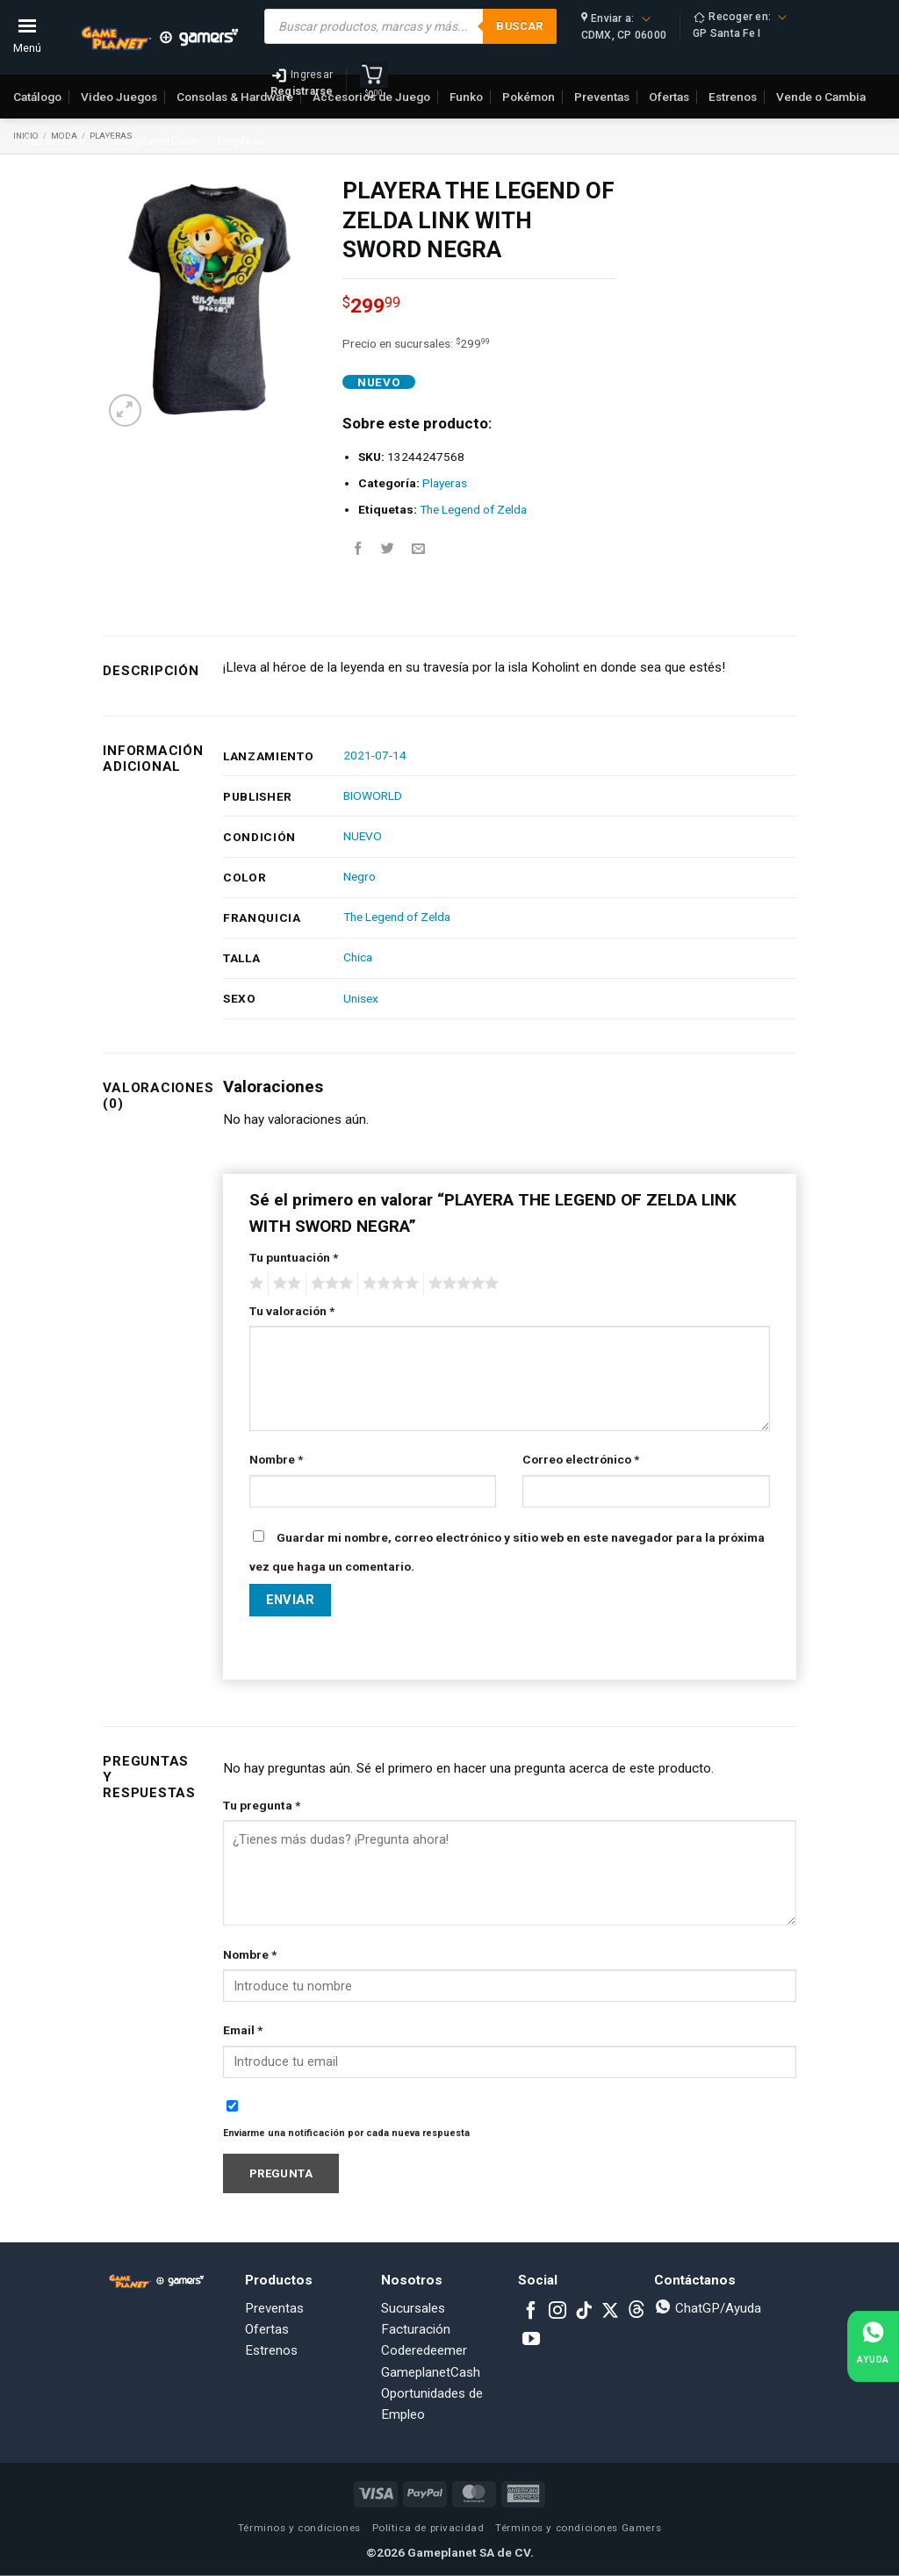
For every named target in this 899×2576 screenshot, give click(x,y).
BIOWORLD (372, 795)
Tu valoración (291, 1311)
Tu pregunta (261, 1805)
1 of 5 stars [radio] (254, 1283)
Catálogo (37, 97)
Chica (357, 957)
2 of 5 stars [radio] (284, 1283)
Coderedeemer (424, 2350)
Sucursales (54, 140)
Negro (359, 876)
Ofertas (267, 2329)
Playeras (444, 483)
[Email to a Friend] (418, 549)
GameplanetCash (151, 140)
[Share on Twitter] (387, 549)
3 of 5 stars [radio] (329, 1283)
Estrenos (271, 2350)
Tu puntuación (293, 1257)
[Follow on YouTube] (531, 2339)
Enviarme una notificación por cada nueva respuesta (346, 2133)
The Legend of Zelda (473, 509)
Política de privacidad (428, 2528)
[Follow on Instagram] (557, 2311)
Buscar (519, 25)
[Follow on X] (610, 2311)
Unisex (360, 998)
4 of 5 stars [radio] (388, 1283)
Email (243, 2030)
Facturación (415, 2329)
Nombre (276, 1459)
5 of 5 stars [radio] (461, 1283)
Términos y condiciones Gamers (578, 2528)
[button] (125, 410)
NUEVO (362, 836)
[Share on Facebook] (357, 549)
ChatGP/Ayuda (707, 2308)
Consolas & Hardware (234, 97)
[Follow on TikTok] (584, 2311)
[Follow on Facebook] (531, 2311)
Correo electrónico (580, 1459)
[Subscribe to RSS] (636, 2311)
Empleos (241, 140)
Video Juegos (119, 97)
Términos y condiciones (299, 2528)
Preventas (274, 2308)
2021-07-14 (374, 755)
